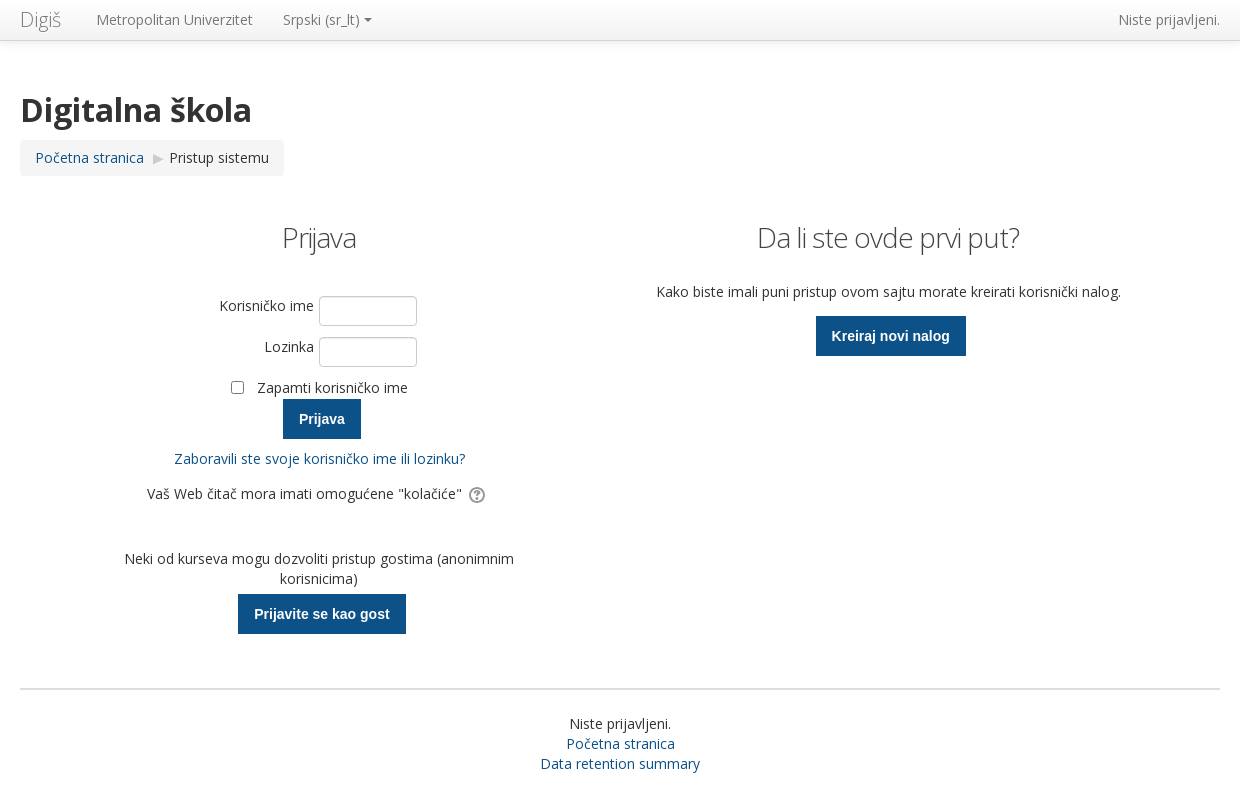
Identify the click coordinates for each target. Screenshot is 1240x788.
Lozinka (289, 346)
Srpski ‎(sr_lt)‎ (327, 19)
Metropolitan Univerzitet (174, 19)
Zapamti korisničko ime (332, 387)
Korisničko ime (266, 305)
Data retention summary (620, 763)
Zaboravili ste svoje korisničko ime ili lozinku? (319, 458)
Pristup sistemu (219, 157)
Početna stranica (620, 743)
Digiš (40, 19)
